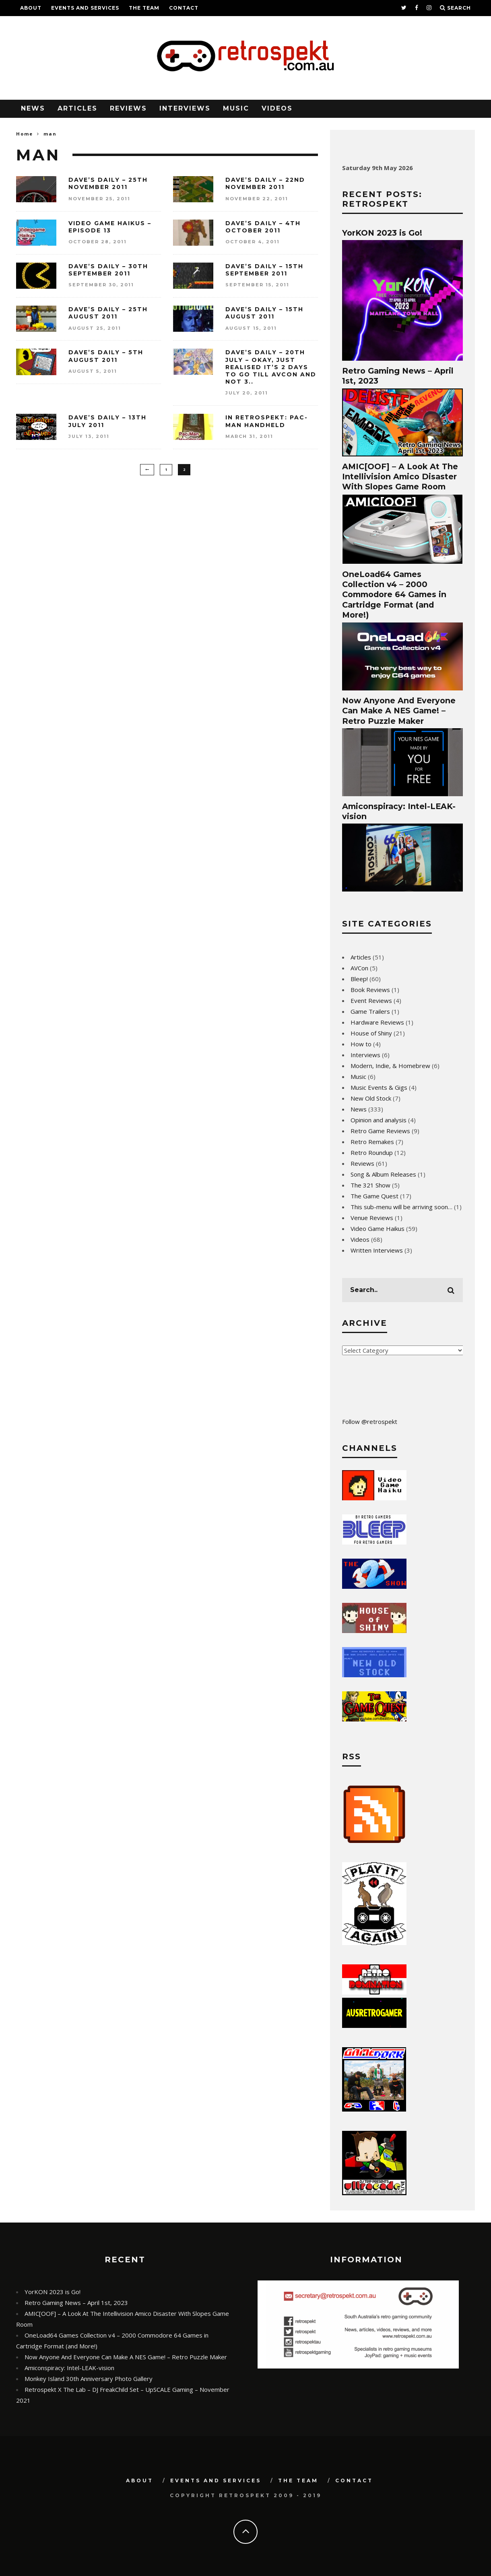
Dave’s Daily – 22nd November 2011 (265, 183)
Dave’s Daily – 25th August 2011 (108, 313)
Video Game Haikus (377, 1228)
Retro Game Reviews (380, 1131)
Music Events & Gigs (379, 1087)
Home (24, 134)
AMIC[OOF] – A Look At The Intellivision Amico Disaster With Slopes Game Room (400, 477)
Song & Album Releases (383, 1174)
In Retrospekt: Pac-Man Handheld (266, 421)
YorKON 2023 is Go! (382, 233)
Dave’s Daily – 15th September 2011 (264, 270)
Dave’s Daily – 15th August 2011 (264, 313)
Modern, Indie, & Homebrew (390, 1066)
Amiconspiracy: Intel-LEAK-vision (69, 2368)
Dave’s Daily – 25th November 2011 (108, 183)
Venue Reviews (372, 1218)
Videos (277, 108)
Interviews (184, 108)
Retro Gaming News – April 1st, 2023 (76, 2303)
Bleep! (359, 979)
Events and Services (85, 8)
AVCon (359, 968)
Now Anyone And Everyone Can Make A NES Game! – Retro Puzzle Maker (399, 711)
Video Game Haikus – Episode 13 (109, 227)
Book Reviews (370, 990)
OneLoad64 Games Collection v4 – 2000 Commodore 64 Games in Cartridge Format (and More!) (394, 594)
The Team (144, 8)
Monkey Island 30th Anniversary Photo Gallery (89, 2379)
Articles (77, 108)
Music (236, 108)
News (33, 108)
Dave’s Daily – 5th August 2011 (105, 356)
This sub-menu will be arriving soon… (401, 1207)
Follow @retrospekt (369, 1421)
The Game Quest (374, 1196)
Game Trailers (370, 1011)
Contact (183, 8)
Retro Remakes (372, 1142)
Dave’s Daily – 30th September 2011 (108, 270)
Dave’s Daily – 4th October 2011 (263, 227)
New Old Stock (371, 1098)
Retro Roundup (372, 1152)
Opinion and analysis (378, 1120)
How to (361, 1044)
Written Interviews (377, 1250)
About (30, 8)
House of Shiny (371, 1033)
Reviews (128, 108)
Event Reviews (371, 1000)
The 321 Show (370, 1185)
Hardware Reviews (377, 1022)
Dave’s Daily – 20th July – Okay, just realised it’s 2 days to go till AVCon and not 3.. (270, 367)
